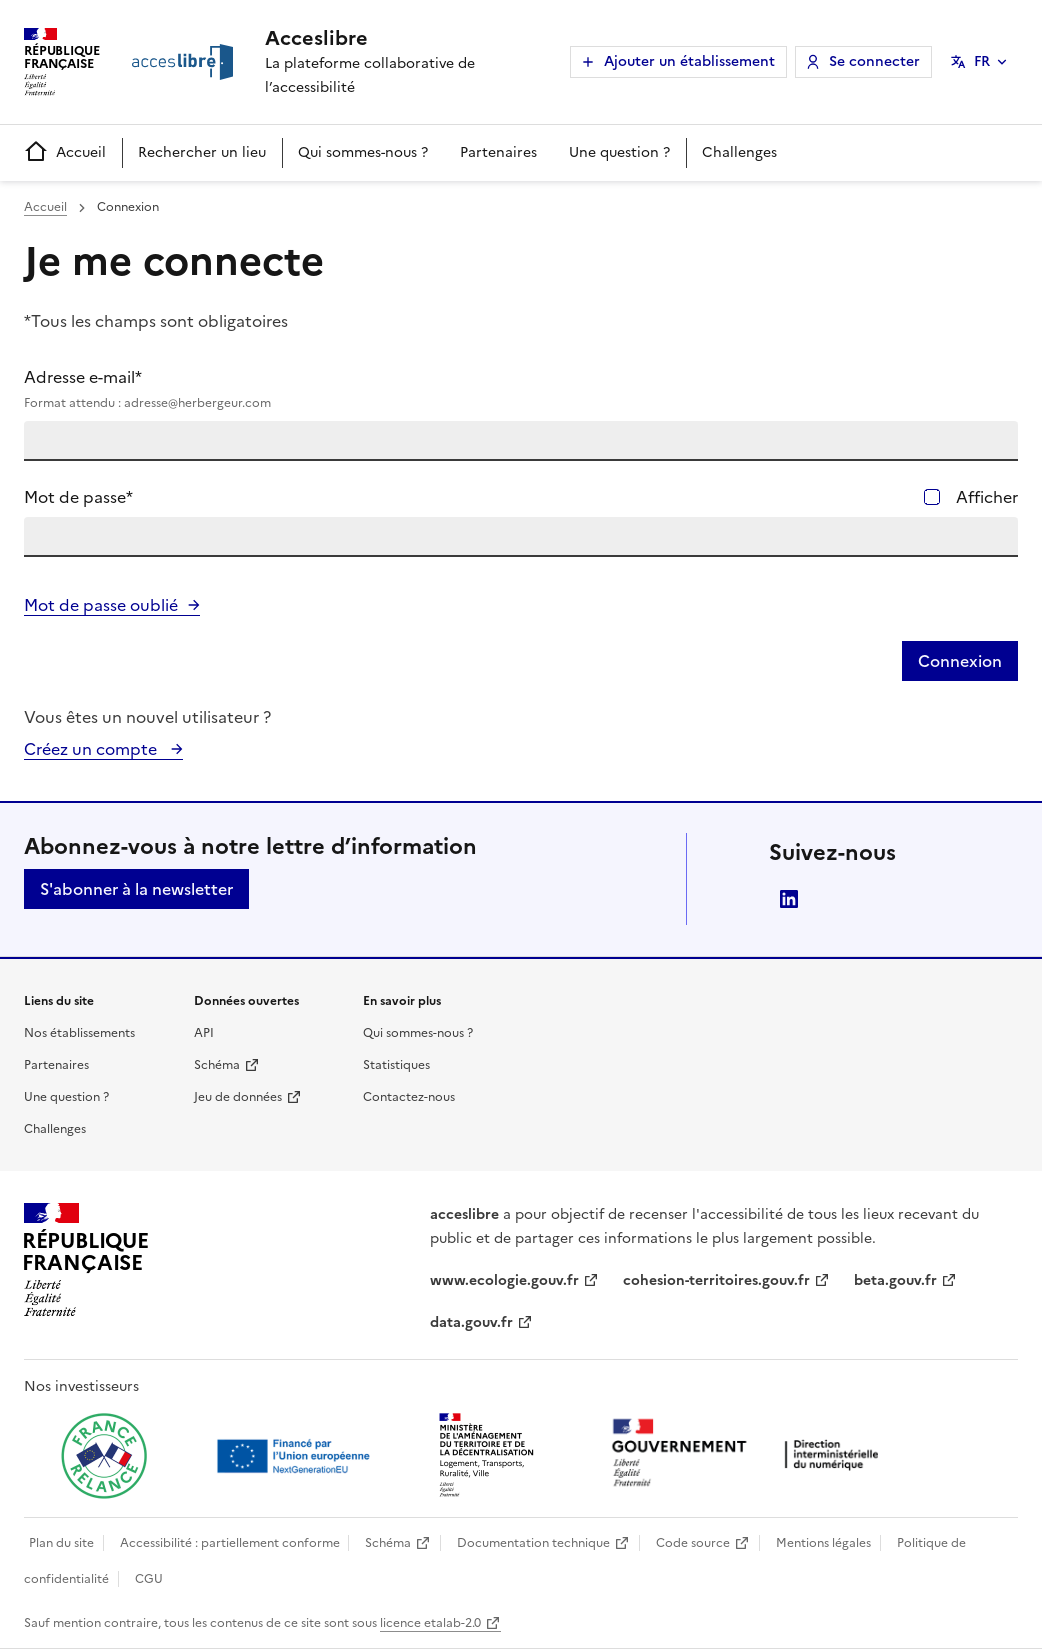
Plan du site (61, 1543)
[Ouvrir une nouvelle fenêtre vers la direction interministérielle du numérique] (750, 1454)
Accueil (65, 152)
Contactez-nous (409, 1097)
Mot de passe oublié (101, 605)
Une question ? (619, 152)
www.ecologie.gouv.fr (504, 1280)
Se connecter (874, 61)
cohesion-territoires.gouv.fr (716, 1280)
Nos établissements (79, 1033)
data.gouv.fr (471, 1322)
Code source (693, 1543)
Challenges (739, 152)
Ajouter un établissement (689, 61)
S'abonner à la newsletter (136, 889)
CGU (149, 1579)
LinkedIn (789, 899)
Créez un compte (92, 749)
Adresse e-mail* (521, 389)
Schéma (217, 1065)
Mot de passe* (78, 497)
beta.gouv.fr (895, 1280)
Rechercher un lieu (202, 152)
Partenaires (498, 152)
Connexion (960, 661)
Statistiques (396, 1065)
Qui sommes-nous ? (363, 152)
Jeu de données (238, 1097)
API (204, 1033)
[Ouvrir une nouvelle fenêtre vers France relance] (104, 1456)
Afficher (987, 497)
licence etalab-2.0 (430, 1623)
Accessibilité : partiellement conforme (230, 1543)
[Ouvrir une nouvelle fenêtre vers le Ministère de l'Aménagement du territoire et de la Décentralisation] (488, 1456)
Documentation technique (533, 1543)
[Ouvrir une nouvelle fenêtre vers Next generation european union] (296, 1456)
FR (982, 61)
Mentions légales (823, 1543)
